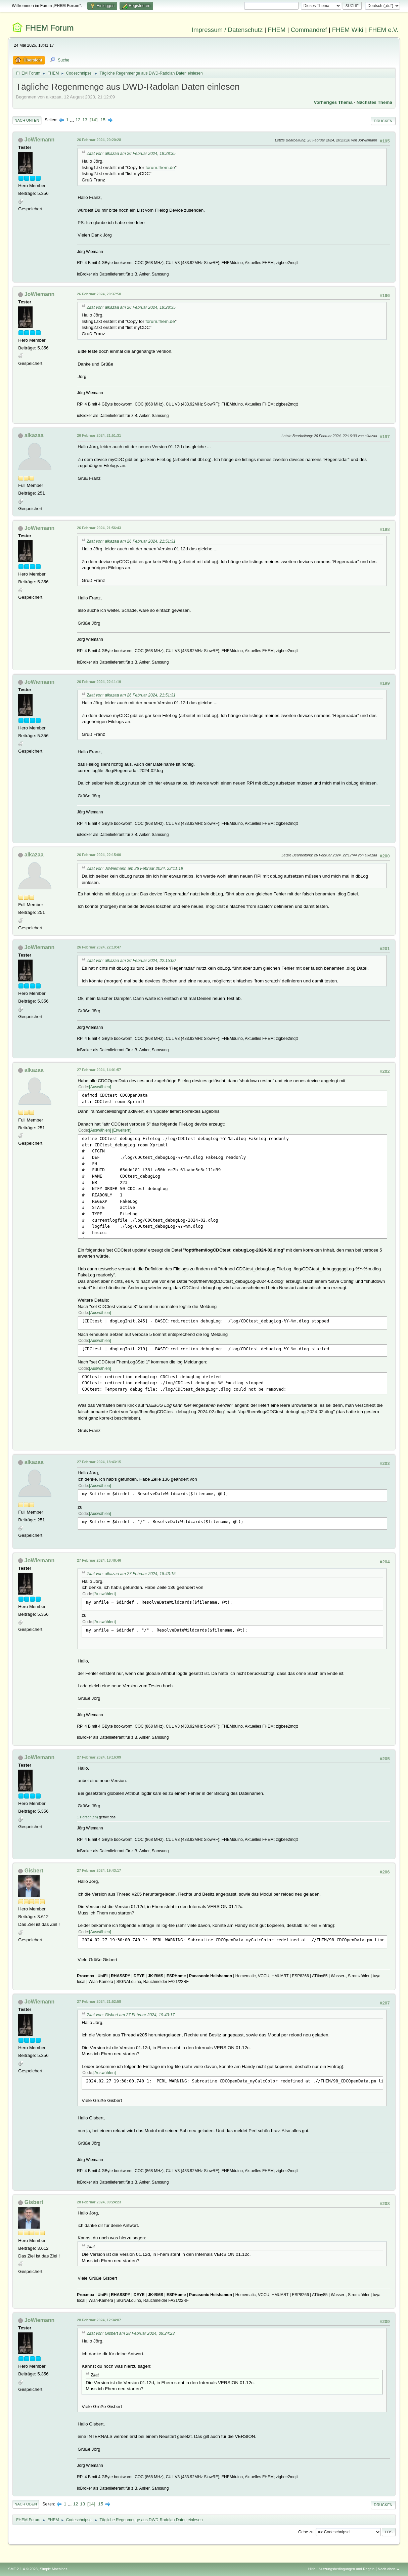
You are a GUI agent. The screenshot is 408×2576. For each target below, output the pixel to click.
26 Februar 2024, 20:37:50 (99, 294)
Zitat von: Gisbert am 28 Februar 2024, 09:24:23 (131, 2333)
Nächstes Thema (374, 102)
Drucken (383, 121)
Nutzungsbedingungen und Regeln (346, 2569)
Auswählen (100, 1087)
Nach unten (26, 120)
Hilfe (312, 2569)
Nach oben (25, 2504)
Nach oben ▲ (389, 2569)
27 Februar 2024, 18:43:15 (99, 1462)
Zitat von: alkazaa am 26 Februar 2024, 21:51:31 (131, 541)
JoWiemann (40, 139)
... (72, 119)
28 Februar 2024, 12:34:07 (99, 2320)
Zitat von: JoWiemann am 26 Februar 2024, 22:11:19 (135, 868)
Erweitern (121, 1130)
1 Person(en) (87, 1817)
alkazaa (34, 435)
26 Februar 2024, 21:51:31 (99, 435)
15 (102, 119)
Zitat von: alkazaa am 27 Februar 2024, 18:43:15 (131, 1573)
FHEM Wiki (347, 29)
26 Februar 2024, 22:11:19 (99, 682)
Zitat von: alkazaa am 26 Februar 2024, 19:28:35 (131, 153)
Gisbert (34, 1870)
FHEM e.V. (383, 29)
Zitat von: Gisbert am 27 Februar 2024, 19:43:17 (131, 2015)
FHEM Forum (49, 27)
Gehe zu (305, 2531)
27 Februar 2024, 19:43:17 (99, 1870)
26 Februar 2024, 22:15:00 (99, 855)
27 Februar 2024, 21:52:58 (99, 2001)
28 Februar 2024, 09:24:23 (99, 2202)
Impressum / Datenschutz (227, 29)
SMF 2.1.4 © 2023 (23, 2569)
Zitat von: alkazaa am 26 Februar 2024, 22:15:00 (131, 960)
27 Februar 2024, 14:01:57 (99, 1070)
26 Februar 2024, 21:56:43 (99, 528)
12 (78, 119)
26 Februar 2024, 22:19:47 (99, 947)
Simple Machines (53, 2569)
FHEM (277, 29)
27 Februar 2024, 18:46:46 (99, 1560)
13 (84, 119)
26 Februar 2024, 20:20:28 (99, 140)
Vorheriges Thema (333, 102)
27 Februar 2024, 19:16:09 (99, 1757)
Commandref (309, 29)
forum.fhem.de (160, 167)
